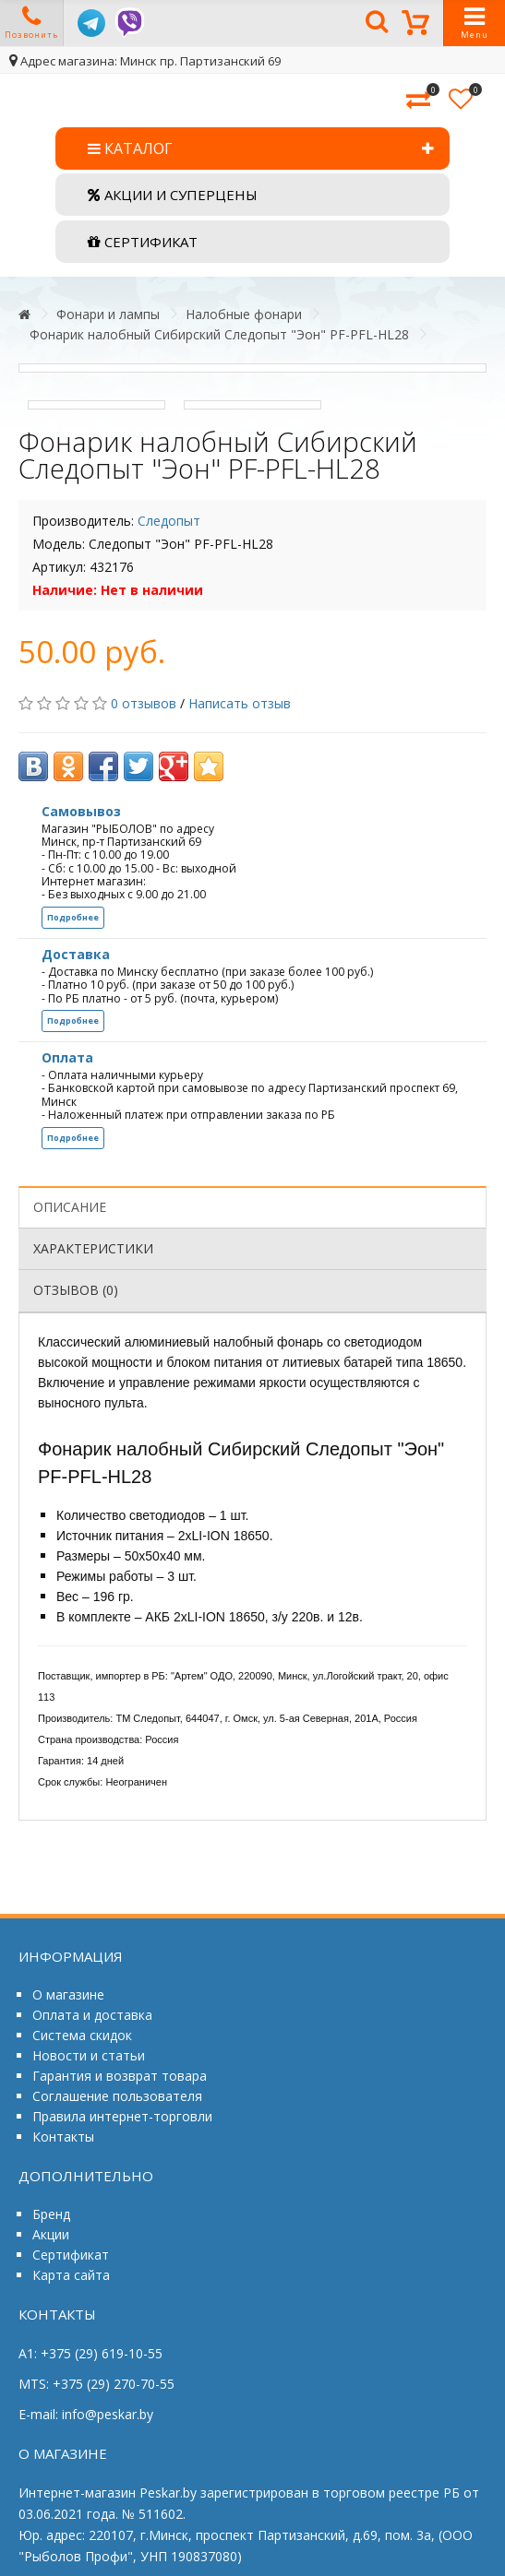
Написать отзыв (239, 703)
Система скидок (82, 2035)
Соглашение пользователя (117, 2096)
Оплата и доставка (92, 2015)
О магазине (68, 1994)
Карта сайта (71, 2275)
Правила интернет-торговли (122, 2116)
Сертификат (70, 2254)
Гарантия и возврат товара (119, 2075)
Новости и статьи (88, 2055)
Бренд (51, 2214)
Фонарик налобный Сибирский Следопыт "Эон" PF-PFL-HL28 (219, 334)
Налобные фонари (244, 314)
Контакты (63, 2136)
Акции (50, 2234)
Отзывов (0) (75, 1290)
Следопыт (169, 520)
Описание (69, 1207)
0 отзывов (143, 703)
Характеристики (93, 1248)
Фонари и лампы (108, 314)
